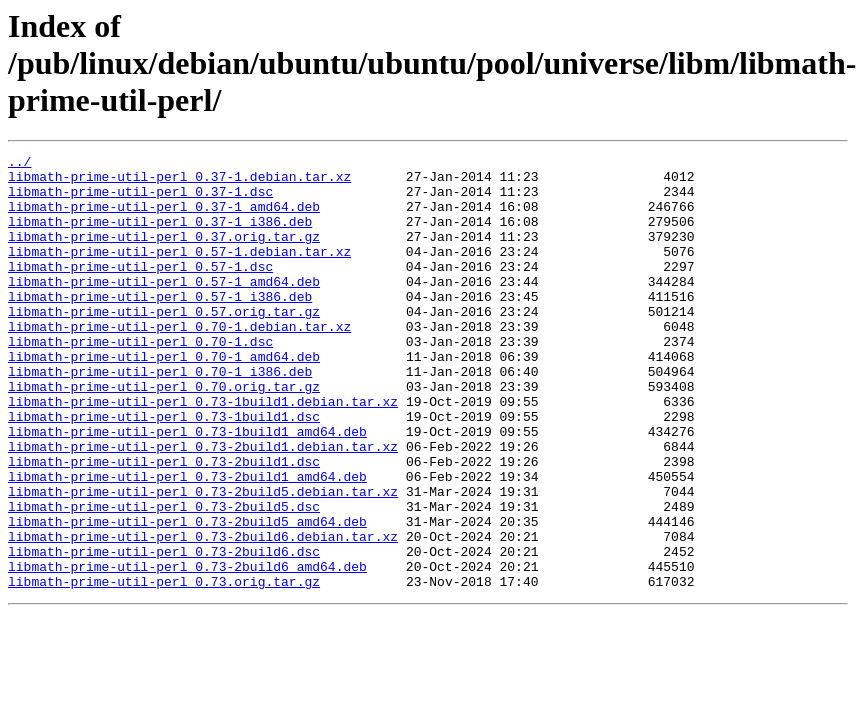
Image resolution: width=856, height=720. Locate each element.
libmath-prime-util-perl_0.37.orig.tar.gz (164, 254)
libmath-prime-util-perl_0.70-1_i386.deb (160, 416)
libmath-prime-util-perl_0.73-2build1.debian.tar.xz (203, 506)
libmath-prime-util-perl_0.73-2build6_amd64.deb (187, 650)
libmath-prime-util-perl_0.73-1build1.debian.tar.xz (203, 452)
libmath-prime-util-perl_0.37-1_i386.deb (160, 236)
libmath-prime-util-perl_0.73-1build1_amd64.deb (187, 488)
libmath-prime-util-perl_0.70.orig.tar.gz (164, 434)
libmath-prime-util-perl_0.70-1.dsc (140, 380)
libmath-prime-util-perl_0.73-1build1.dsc (164, 470)
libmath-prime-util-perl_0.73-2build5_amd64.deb (187, 596)
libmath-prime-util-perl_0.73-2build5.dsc (164, 578)
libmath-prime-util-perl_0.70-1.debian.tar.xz (179, 362)
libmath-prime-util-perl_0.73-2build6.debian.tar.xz (203, 614)
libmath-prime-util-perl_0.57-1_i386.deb (160, 326)
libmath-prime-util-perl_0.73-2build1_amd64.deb (187, 542)
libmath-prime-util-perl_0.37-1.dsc (140, 200)
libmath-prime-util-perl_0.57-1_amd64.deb (164, 308)
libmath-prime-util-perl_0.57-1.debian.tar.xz (179, 272)
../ (19, 164)
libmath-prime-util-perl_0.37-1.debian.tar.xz (179, 182)
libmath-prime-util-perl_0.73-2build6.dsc (164, 632)
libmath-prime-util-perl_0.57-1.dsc (140, 290)
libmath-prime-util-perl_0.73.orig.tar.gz (164, 668)
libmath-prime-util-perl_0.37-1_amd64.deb (164, 218)
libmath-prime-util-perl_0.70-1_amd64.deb (164, 398)
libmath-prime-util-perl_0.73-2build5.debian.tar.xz (203, 560)
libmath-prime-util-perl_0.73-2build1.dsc (164, 524)
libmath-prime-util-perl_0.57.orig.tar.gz (164, 344)
